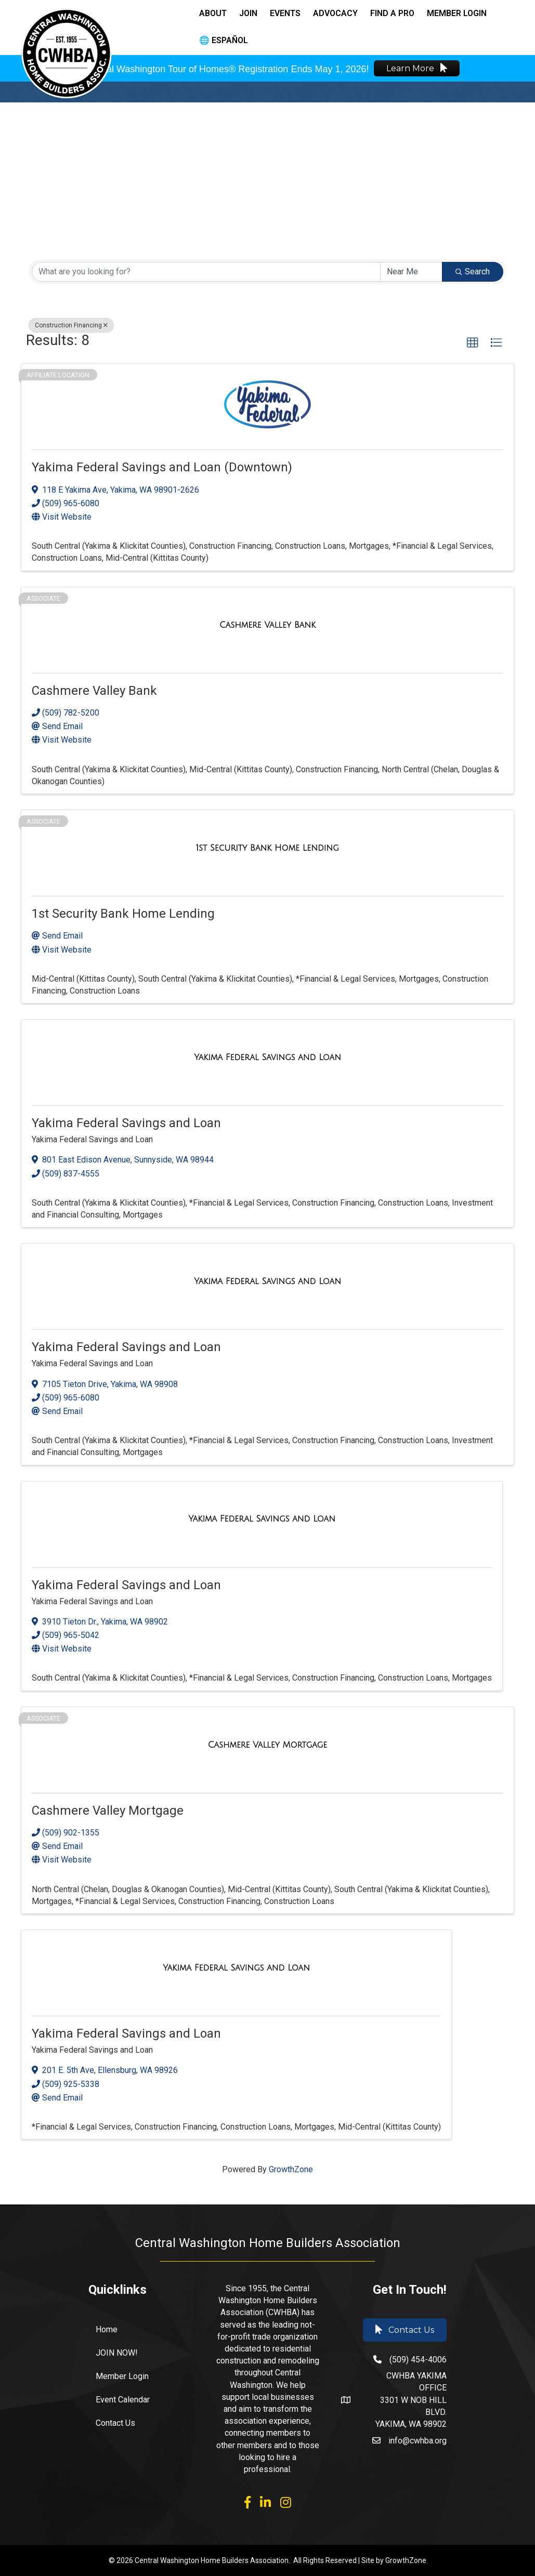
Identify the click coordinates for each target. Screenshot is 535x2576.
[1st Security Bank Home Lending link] (267, 848)
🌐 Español (223, 40)
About (213, 13)
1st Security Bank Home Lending (123, 913)
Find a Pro (392, 13)
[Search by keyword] (206, 272)
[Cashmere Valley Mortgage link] (268, 1745)
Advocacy (335, 13)
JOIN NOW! (117, 2353)
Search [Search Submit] (472, 271)
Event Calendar (123, 2400)
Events (285, 13)
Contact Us (115, 2423)
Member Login (457, 13)
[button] (472, 343)
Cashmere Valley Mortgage (108, 1810)
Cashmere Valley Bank (94, 690)
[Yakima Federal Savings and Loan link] (267, 1057)
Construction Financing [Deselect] (71, 325)
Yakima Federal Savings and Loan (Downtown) (162, 467)
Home (107, 2329)
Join (248, 13)
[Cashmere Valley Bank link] (267, 625)
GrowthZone (291, 2169)
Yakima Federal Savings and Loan (126, 1123)
